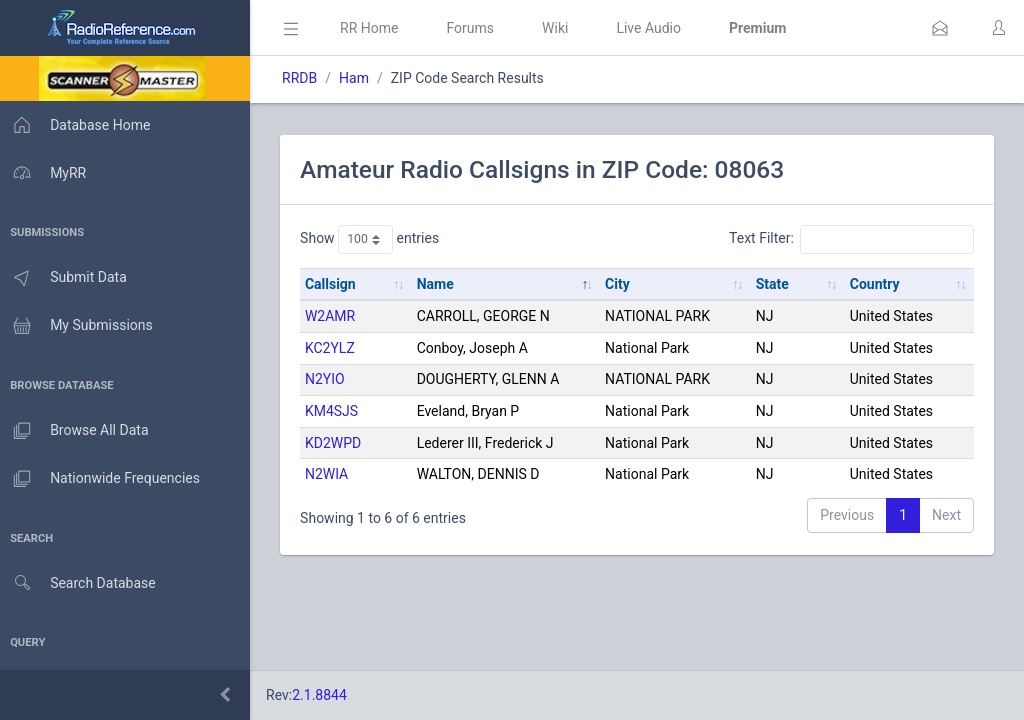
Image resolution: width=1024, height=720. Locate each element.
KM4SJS (337, 411)
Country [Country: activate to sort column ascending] (876, 284)
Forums (476, 28)
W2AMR (336, 316)
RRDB (305, 78)
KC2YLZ (336, 348)
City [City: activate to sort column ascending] (621, 284)
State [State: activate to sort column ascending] (774, 284)
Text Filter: (851, 239)
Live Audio (654, 28)
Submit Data (66, 278)
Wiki (561, 28)
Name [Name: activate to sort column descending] (439, 284)
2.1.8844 (325, 695)
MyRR (46, 173)
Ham (360, 78)
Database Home (78, 125)
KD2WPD (339, 443)
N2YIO (331, 379)
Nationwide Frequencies (103, 479)
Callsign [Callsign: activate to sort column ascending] (336, 284)
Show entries (375, 239)
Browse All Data (77, 431)
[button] (940, 28)
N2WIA (332, 474)
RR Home (375, 28)
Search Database (81, 583)
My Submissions (79, 326)
